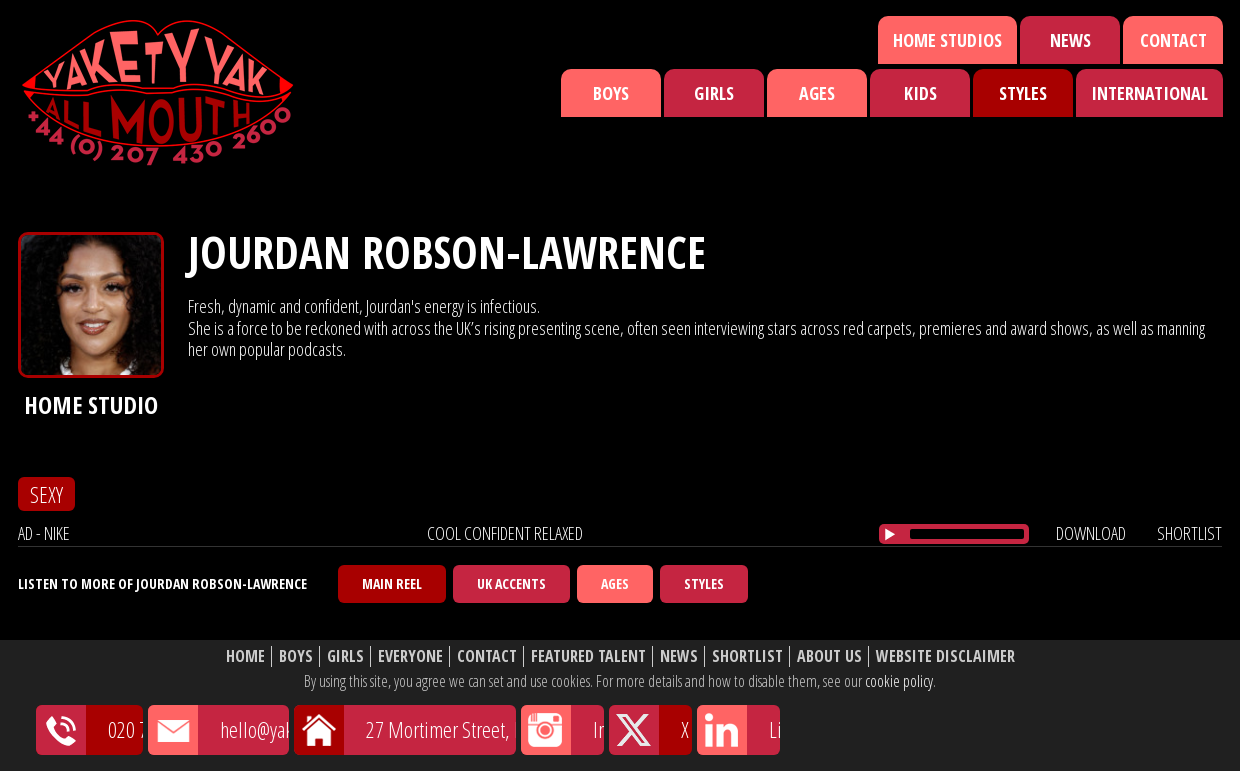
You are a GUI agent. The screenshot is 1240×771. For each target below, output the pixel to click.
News (1070, 40)
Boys (611, 93)
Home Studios (947, 40)
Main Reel (392, 583)
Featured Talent (588, 656)
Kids (920, 93)
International (1149, 93)
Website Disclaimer (945, 656)
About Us (829, 656)
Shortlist (747, 656)
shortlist (1189, 533)
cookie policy (899, 681)
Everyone (410, 656)
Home (245, 656)
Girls (714, 93)
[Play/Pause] (890, 534)
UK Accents (511, 583)
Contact (1173, 40)
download (1091, 533)
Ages (817, 93)
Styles (1023, 93)
